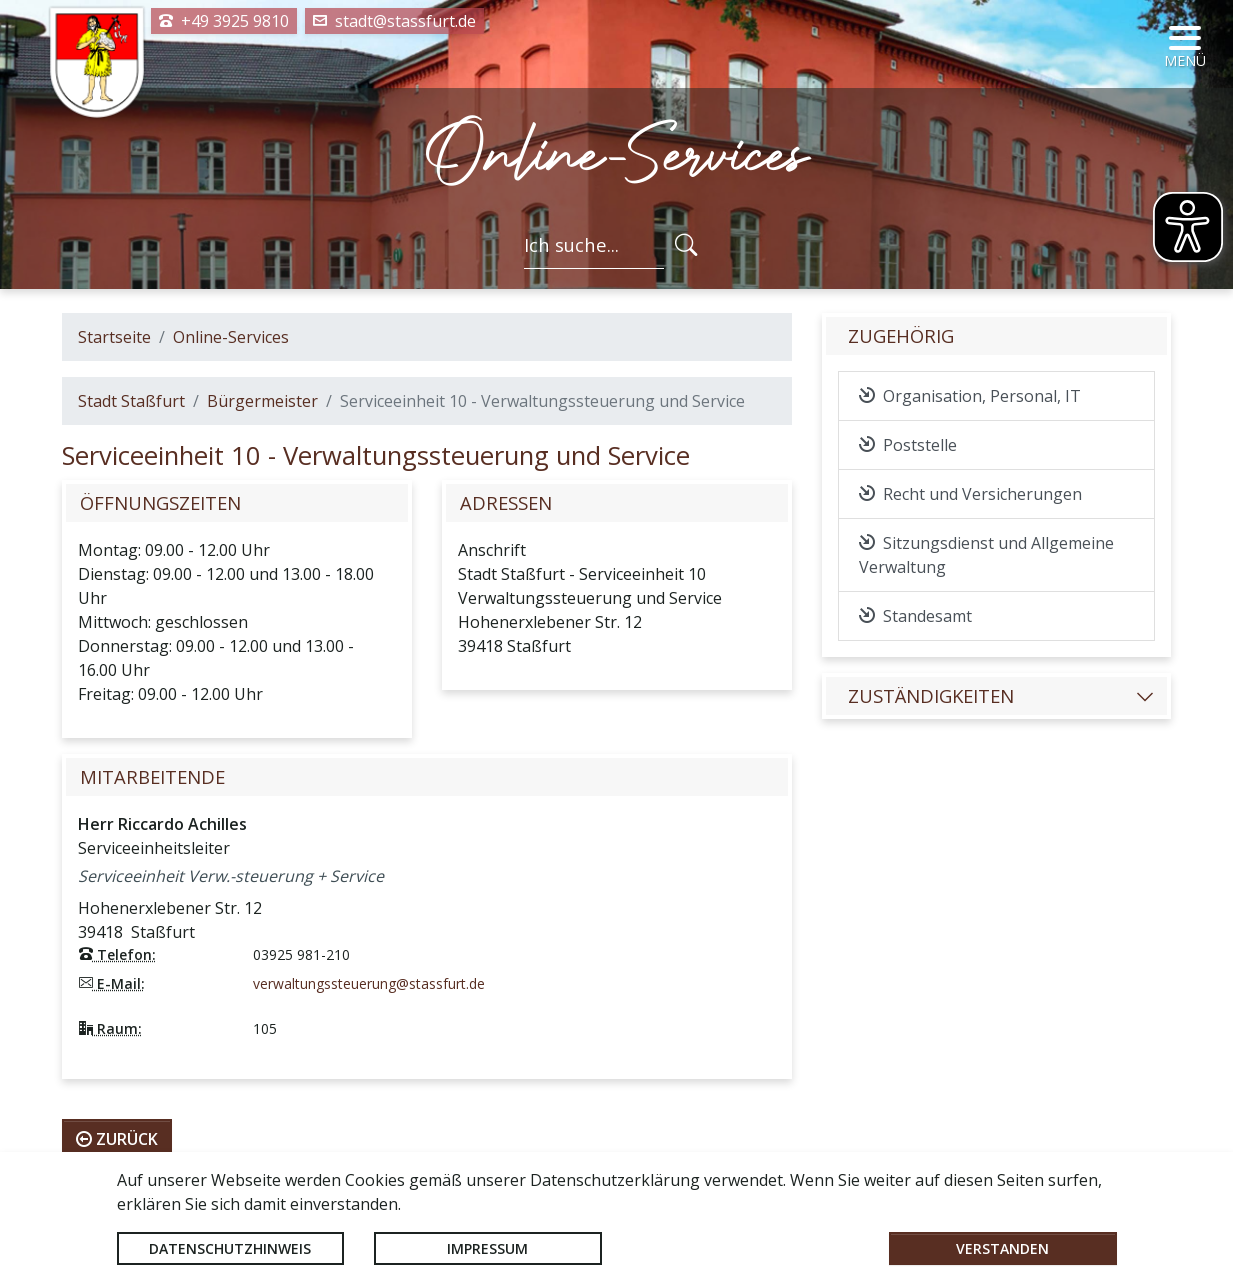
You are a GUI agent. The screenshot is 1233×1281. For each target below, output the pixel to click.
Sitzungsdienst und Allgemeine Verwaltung (986, 555)
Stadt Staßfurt (131, 401)
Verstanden (1002, 1248)
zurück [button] (117, 1139)
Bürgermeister (262, 401)
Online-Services (231, 337)
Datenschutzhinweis (230, 1248)
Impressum (487, 1248)
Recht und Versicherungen (970, 494)
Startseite (114, 337)
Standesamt (915, 616)
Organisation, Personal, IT (970, 396)
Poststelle (908, 445)
